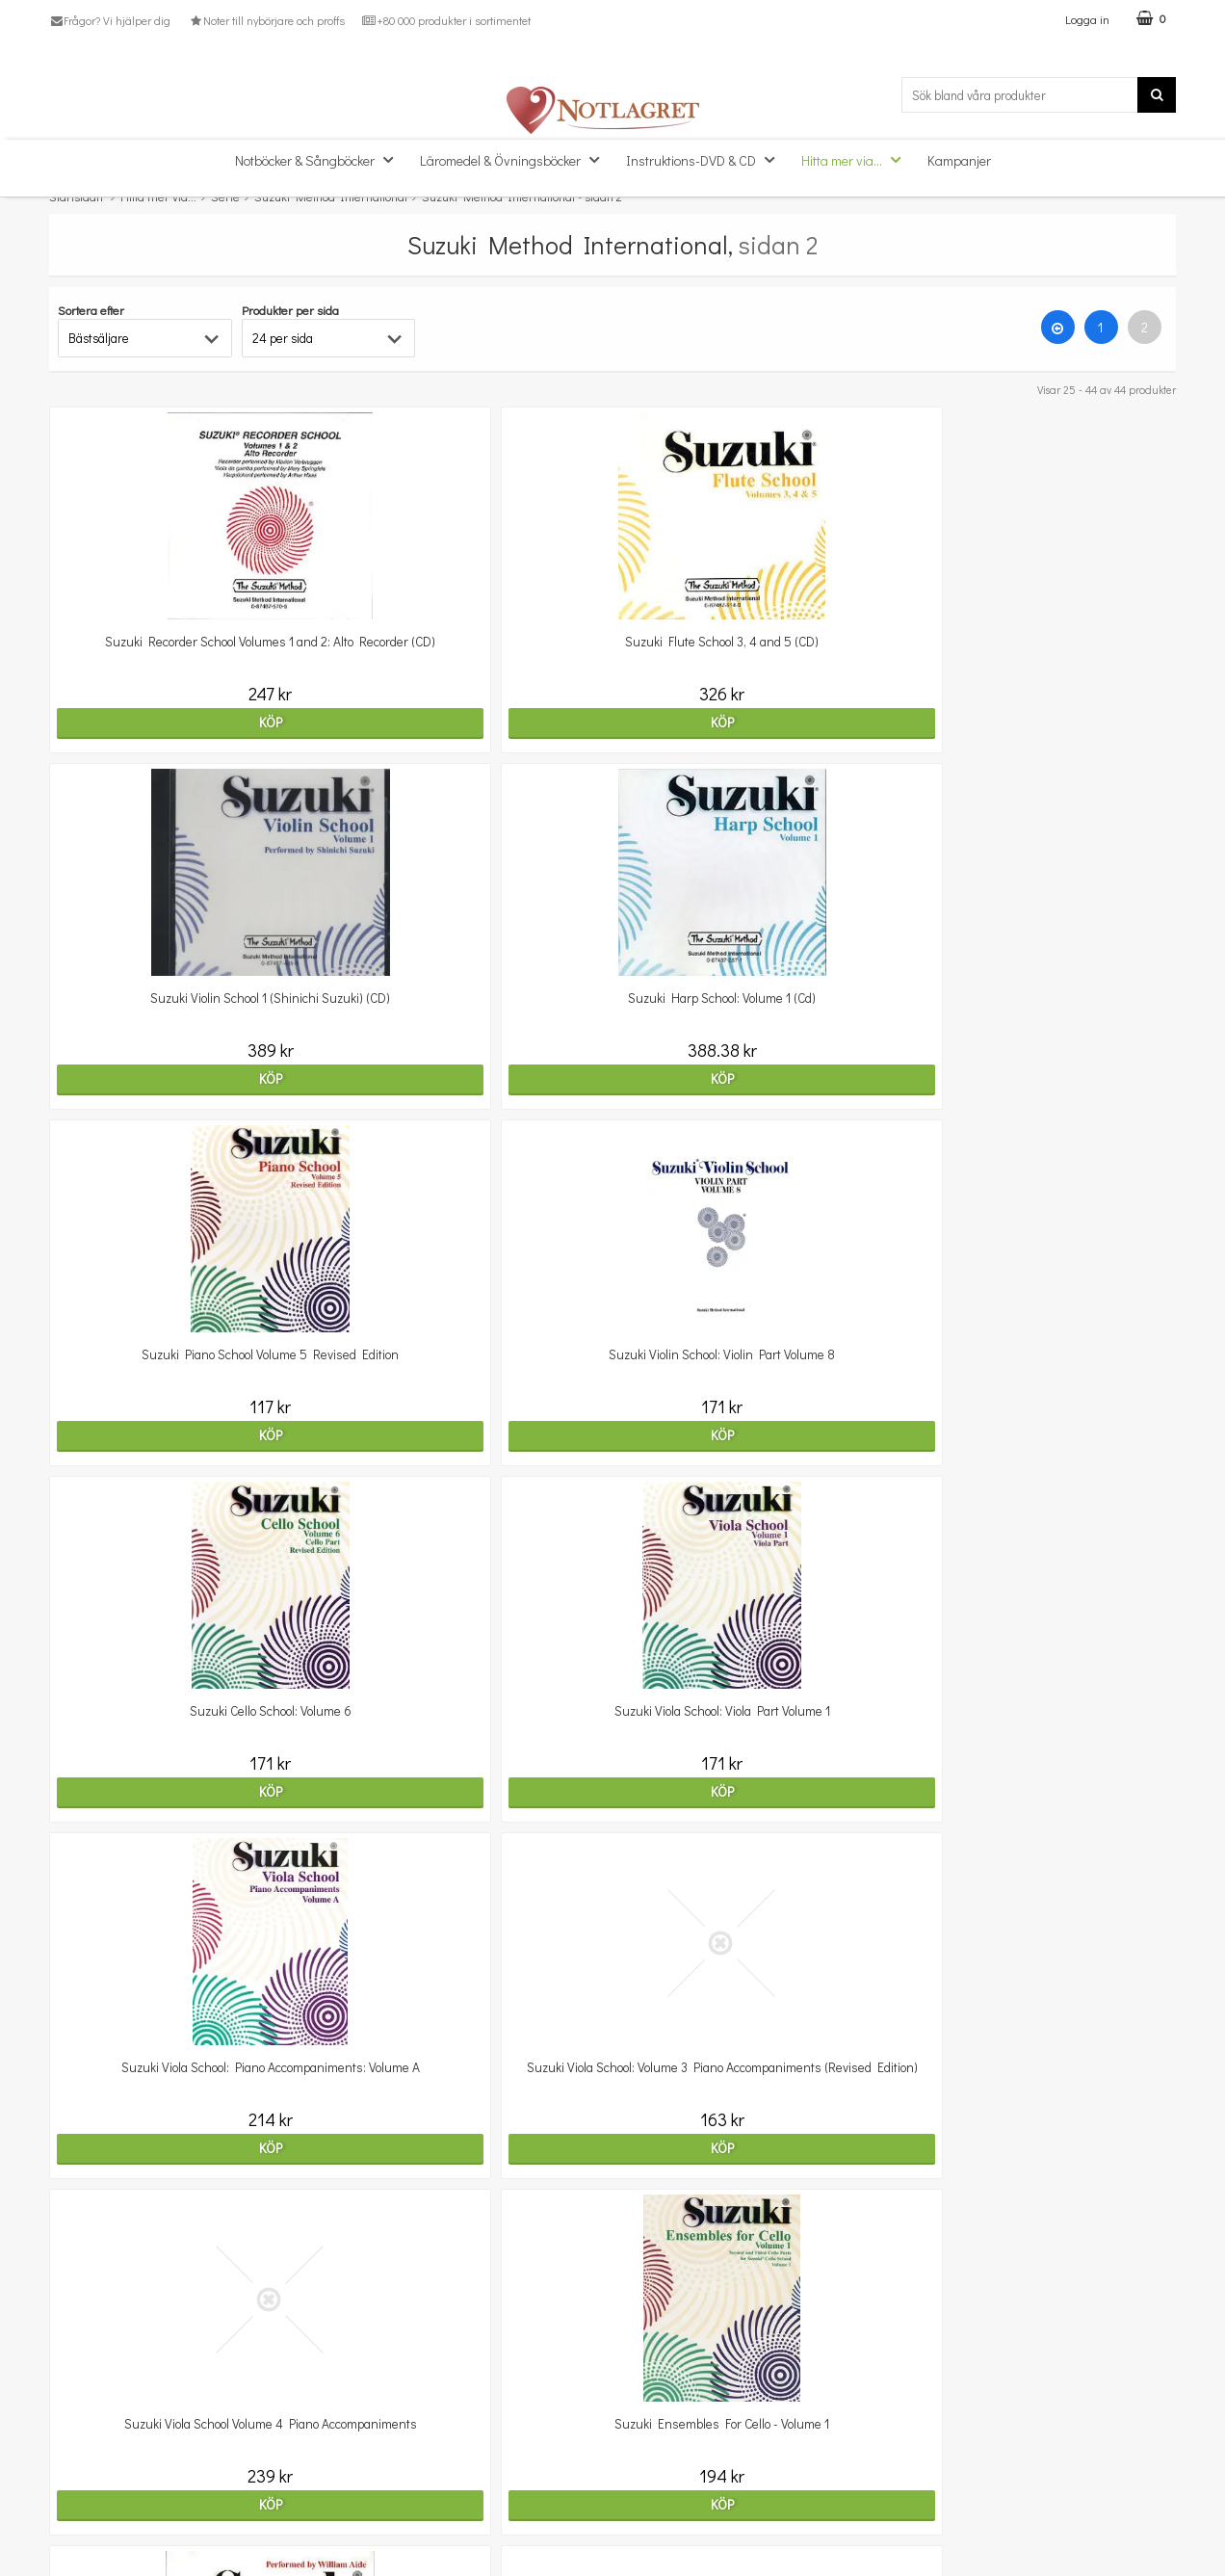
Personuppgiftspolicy (109, 2513)
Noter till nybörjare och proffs (266, 20)
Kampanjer (959, 160)
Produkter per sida (290, 310)
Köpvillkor (76, 2484)
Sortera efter (91, 310)
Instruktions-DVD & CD (706, 159)
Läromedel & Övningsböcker (515, 159)
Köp (185, 722)
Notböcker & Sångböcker (319, 159)
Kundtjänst (81, 2425)
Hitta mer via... (856, 159)
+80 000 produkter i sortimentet (446, 20)
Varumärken (84, 2542)
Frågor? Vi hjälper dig (109, 20)
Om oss (70, 2454)
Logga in (1087, 19)
